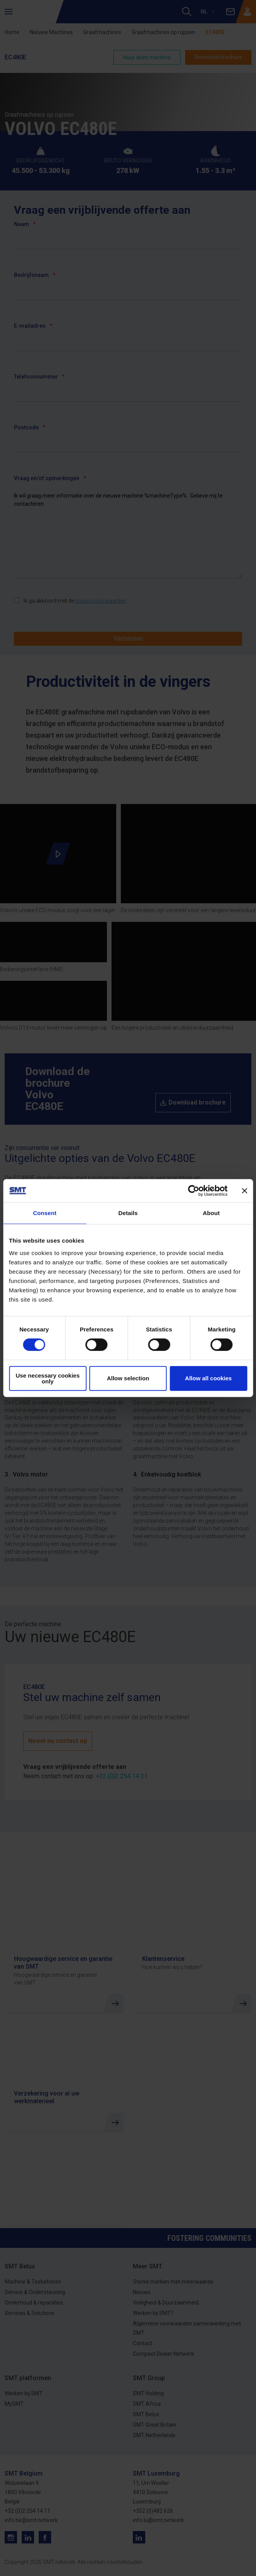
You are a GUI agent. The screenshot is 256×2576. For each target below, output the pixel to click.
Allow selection (128, 1378)
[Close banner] (244, 1190)
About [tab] (211, 1213)
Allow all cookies (208, 1378)
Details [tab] (128, 1213)
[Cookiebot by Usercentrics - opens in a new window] (193, 1190)
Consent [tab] (45, 1213)
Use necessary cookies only (47, 1378)
